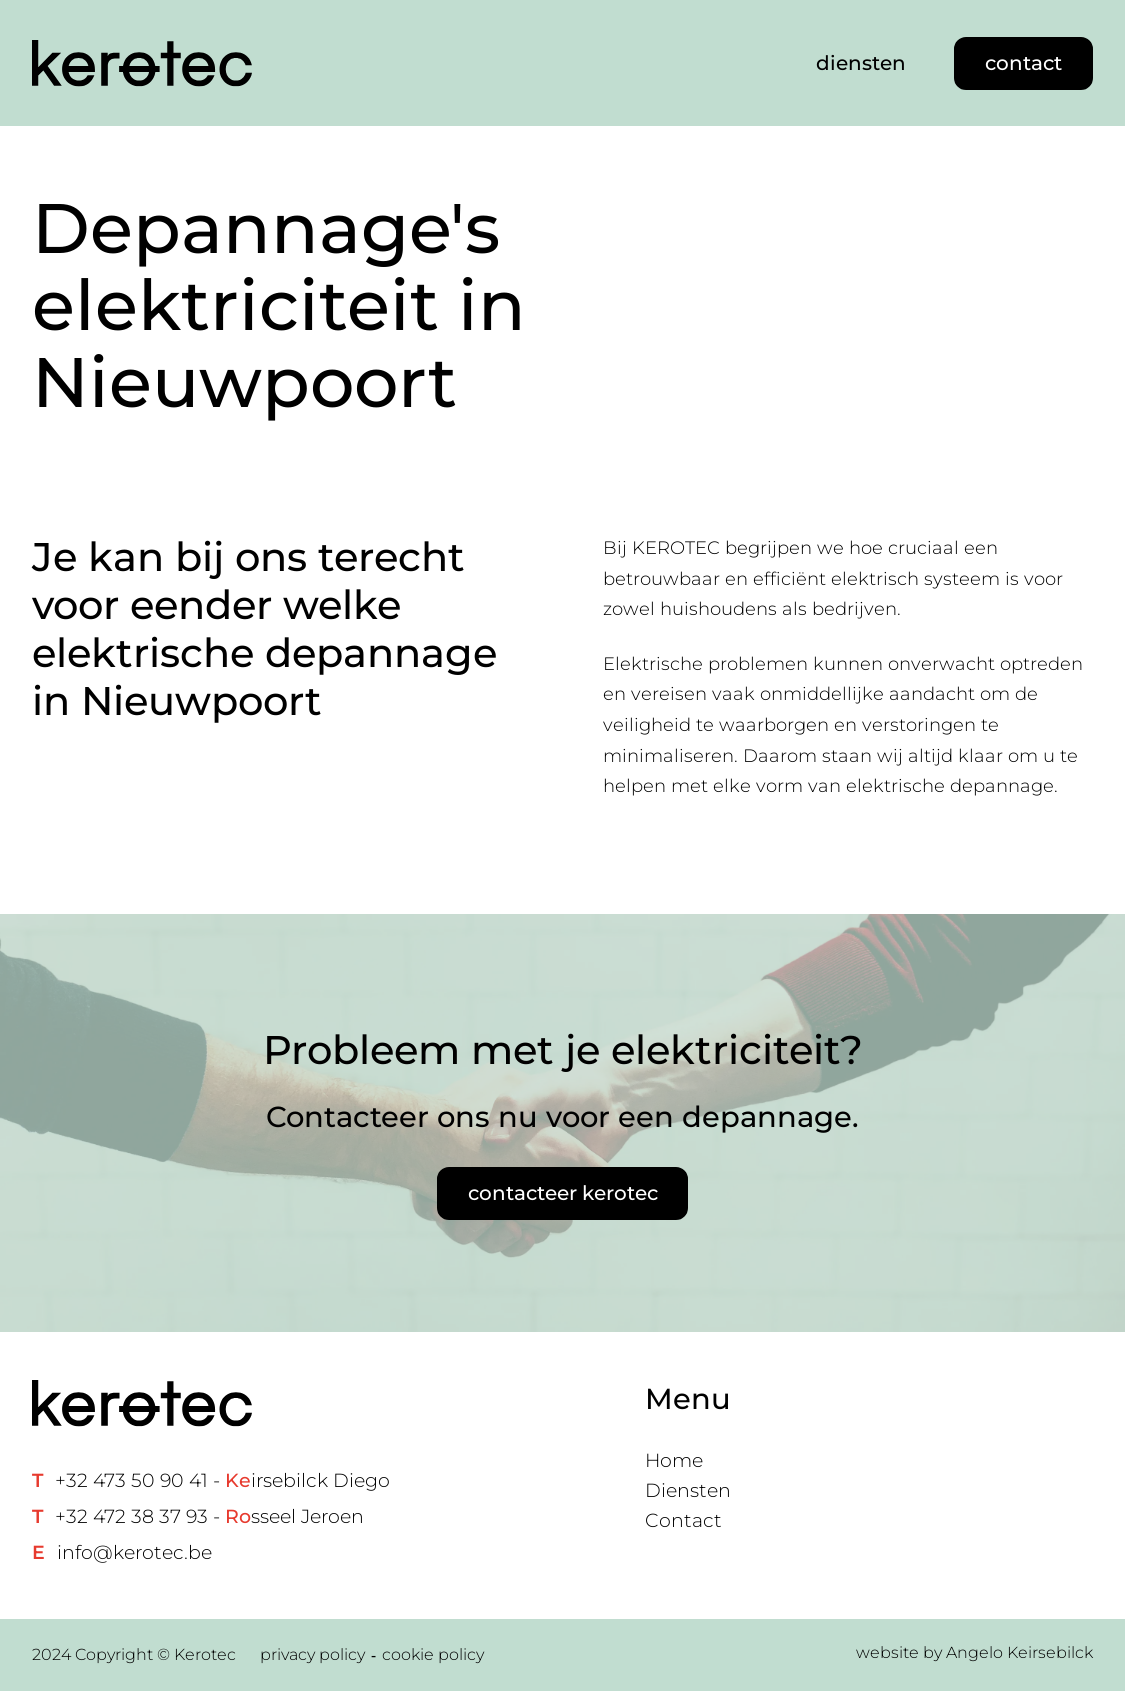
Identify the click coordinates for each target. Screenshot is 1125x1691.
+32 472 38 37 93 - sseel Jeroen (209, 1516)
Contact (683, 1520)
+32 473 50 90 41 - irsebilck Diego (222, 1480)
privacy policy (312, 1654)
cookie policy (433, 1654)
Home (674, 1460)
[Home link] (142, 63)
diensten (861, 63)
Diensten (688, 1490)
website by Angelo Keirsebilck (974, 1652)
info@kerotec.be (134, 1552)
